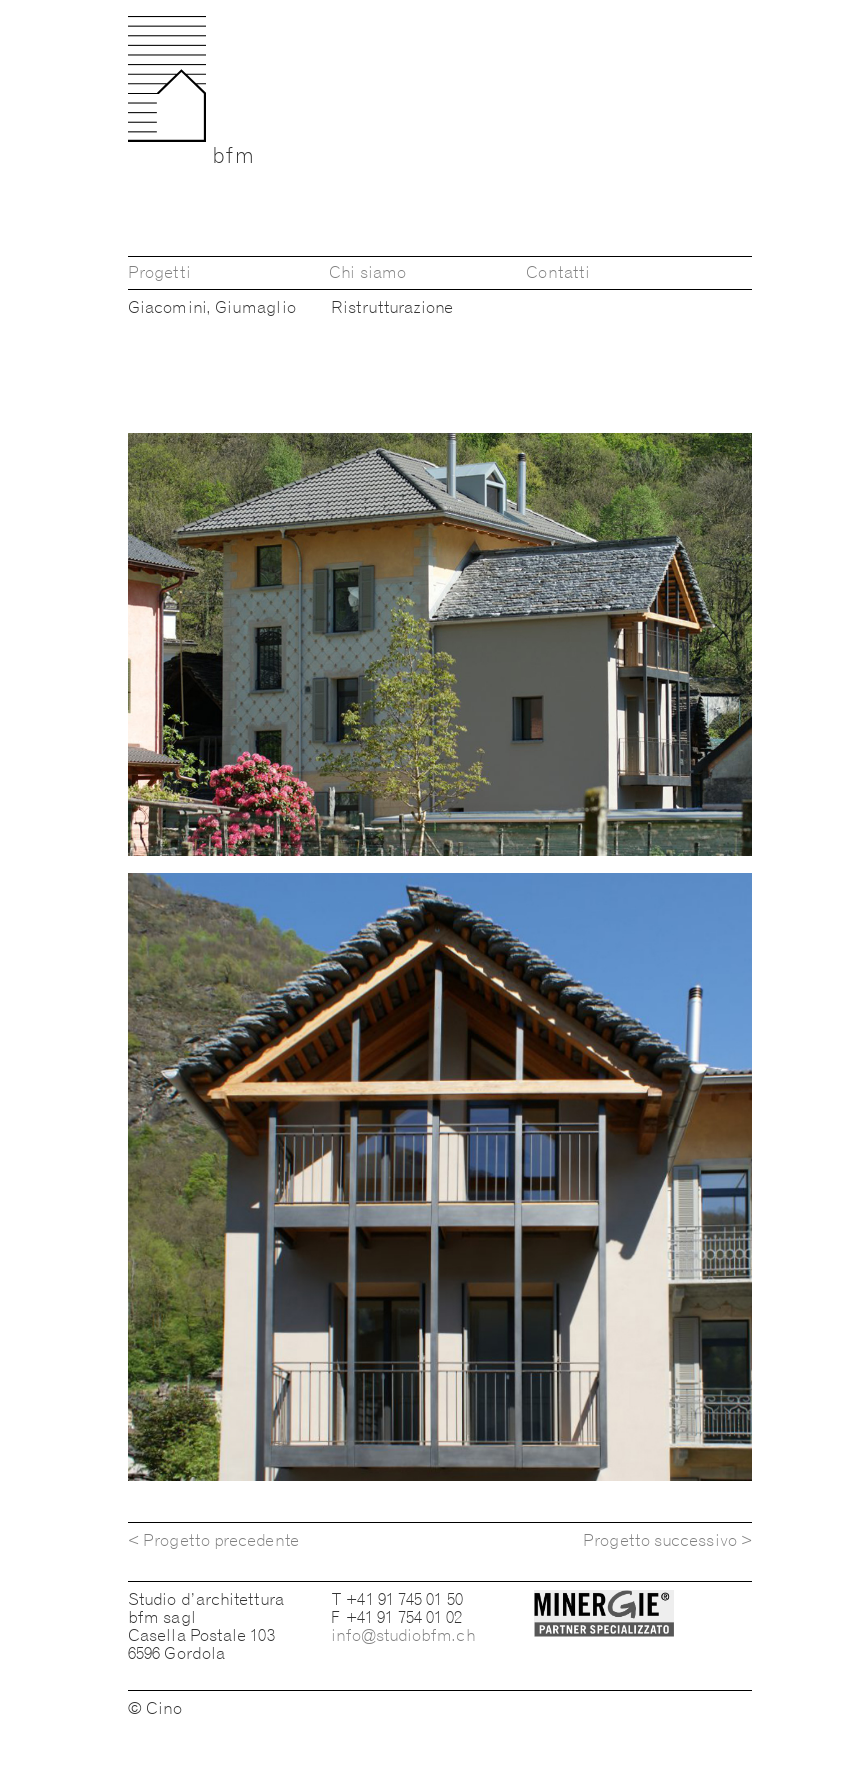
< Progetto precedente (213, 1540)
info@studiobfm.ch (403, 1635)
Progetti (159, 272)
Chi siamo (367, 272)
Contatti (558, 272)
